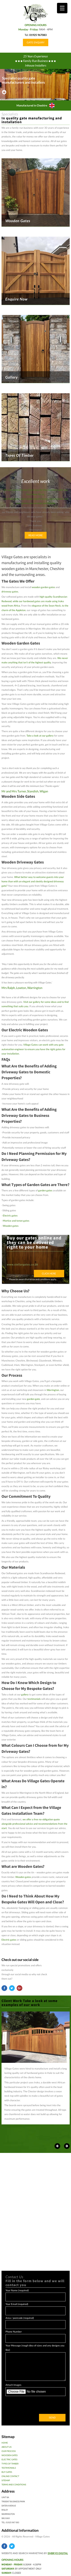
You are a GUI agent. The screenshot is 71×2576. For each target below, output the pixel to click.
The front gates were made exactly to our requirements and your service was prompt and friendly (35, 501)
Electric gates (10, 1215)
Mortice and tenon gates (16, 1221)
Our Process (9, 2451)
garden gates (45, 1190)
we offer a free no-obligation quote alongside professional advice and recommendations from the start (34, 1824)
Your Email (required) (16, 2304)
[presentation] (34, 2404)
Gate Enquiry (35, 42)
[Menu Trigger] (62, 8)
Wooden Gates (10, 2456)
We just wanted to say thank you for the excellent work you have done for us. (35, 492)
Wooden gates (11, 1226)
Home (5, 2443)
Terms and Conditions (14, 2485)
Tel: (36, 35)
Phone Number (13, 2332)
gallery (25, 1694)
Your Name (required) (17, 2290)
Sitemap (6, 2481)
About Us (7, 2447)
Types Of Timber (10, 2464)
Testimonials (9, 2468)
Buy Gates (7, 2472)
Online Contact (10, 2476)
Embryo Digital (58, 2553)
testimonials (34, 1699)
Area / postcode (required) (19, 2318)
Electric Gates (9, 2460)
